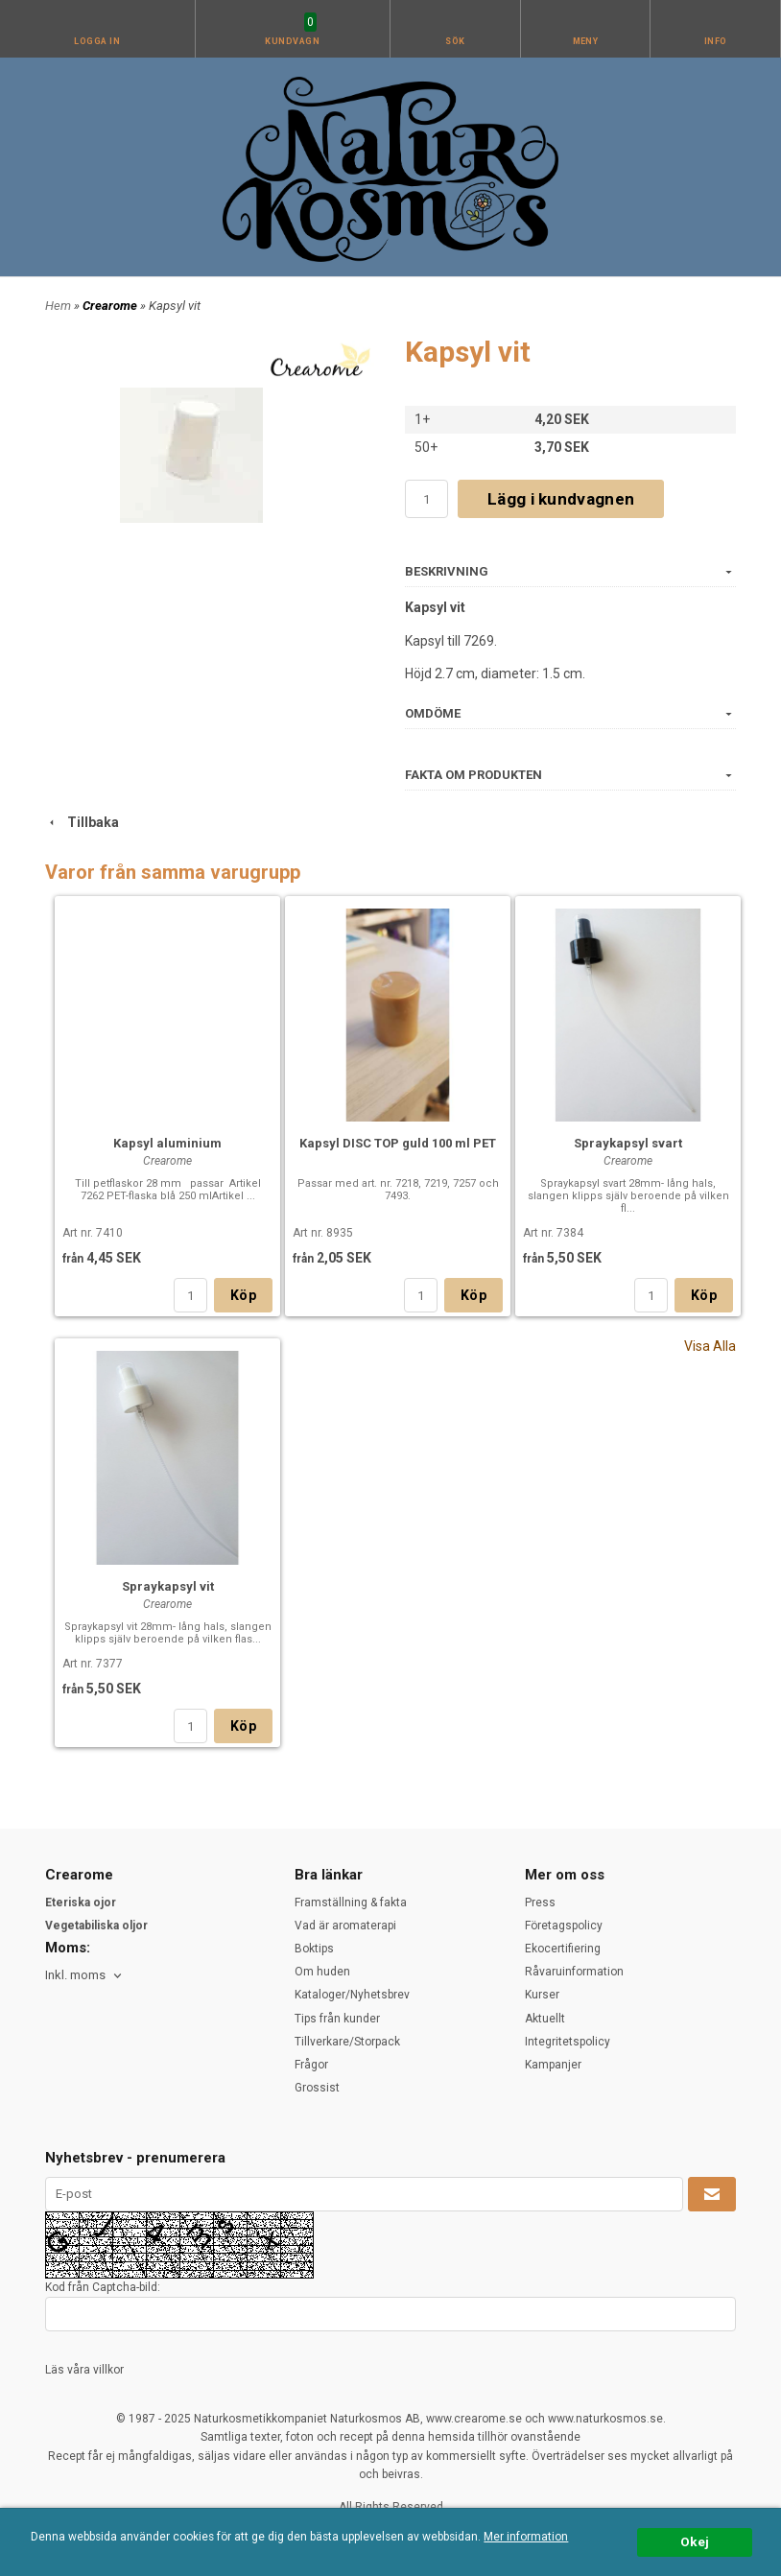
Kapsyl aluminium (167, 1143)
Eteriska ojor (80, 1902)
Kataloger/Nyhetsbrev (352, 1994)
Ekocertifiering (563, 1948)
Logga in (97, 41)
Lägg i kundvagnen (560, 498)
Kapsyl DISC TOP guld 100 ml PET (397, 1143)
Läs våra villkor (84, 2369)
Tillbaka (82, 822)
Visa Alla (710, 1346)
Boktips (314, 1948)
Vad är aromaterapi (345, 1925)
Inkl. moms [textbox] (75, 1975)
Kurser (542, 1994)
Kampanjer (553, 2064)
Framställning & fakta (351, 1902)
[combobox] (85, 1976)
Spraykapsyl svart (628, 1143)
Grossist (317, 2087)
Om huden (322, 1971)
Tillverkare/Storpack (347, 2041)
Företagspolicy (564, 1925)
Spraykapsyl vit (168, 1586)
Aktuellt (545, 2018)
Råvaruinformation (574, 1971)
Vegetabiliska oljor (96, 1925)
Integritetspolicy (567, 2041)
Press (540, 1902)
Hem (58, 305)
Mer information (526, 2536)
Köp (243, 1295)
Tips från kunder (337, 2018)
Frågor (311, 2064)
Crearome (111, 305)
